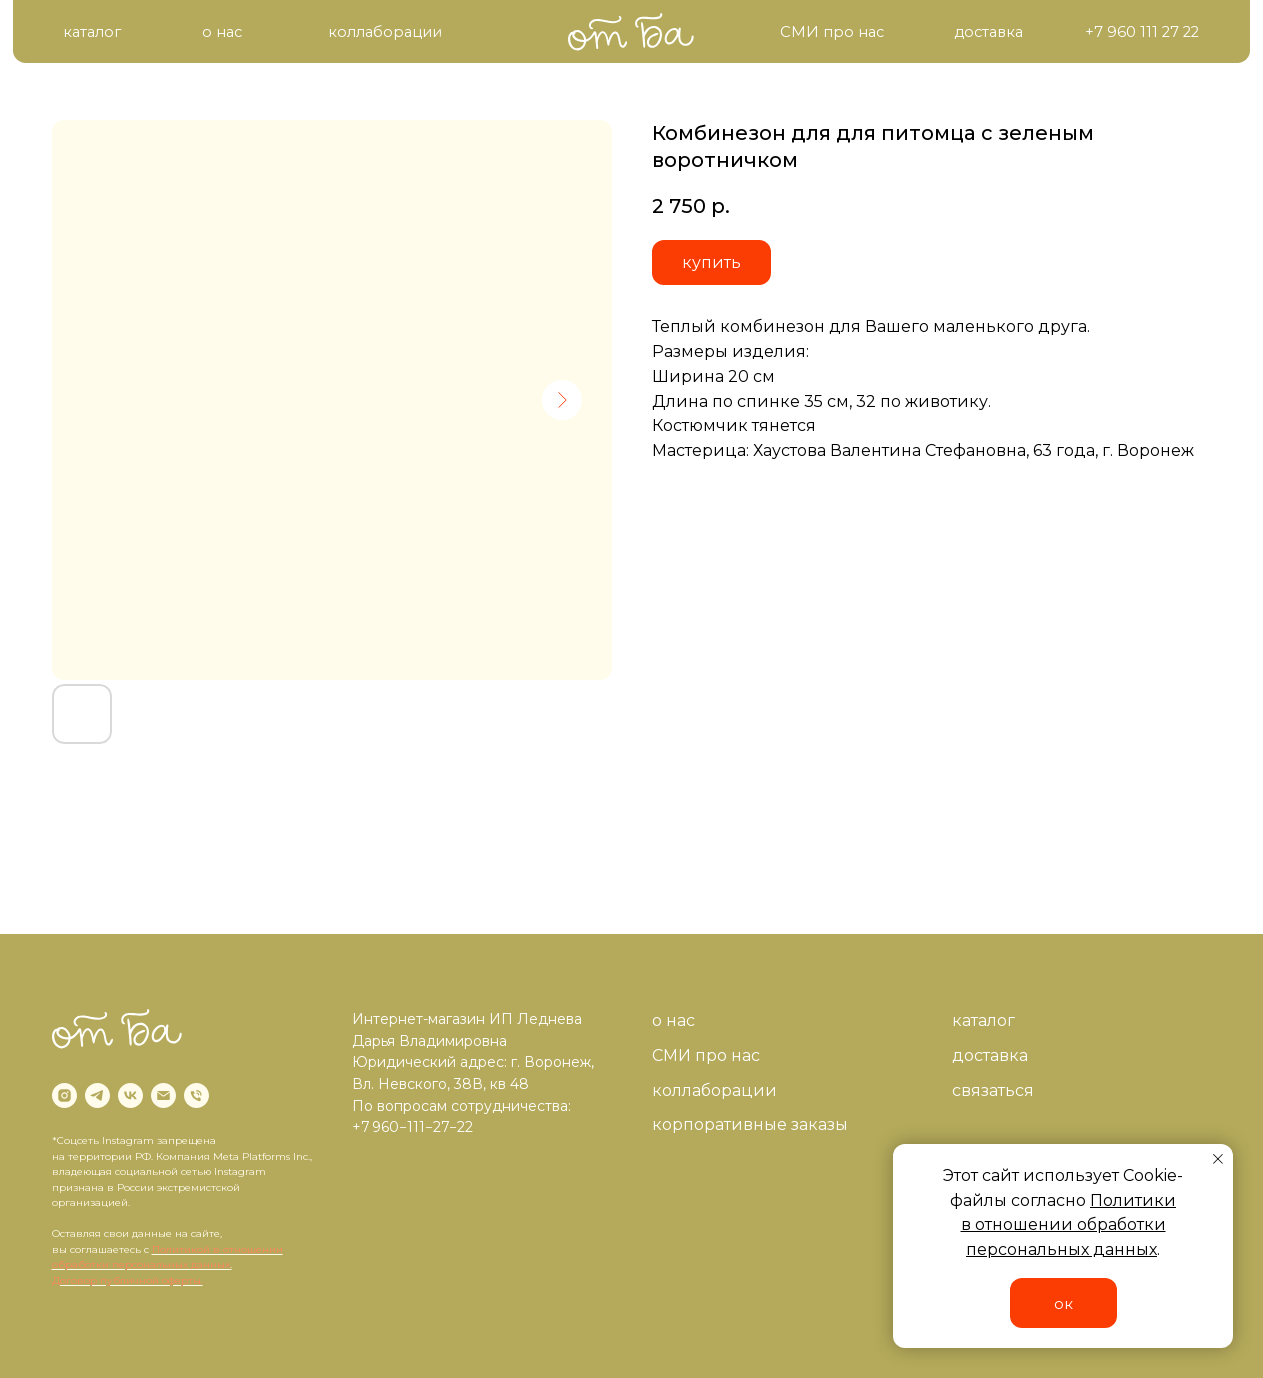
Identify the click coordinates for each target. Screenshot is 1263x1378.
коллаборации (714, 1090)
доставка (990, 1055)
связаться (993, 1090)
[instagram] (64, 1095)
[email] (163, 1095)
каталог (983, 1020)
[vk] (130, 1095)
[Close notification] (1218, 1159)
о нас (673, 1020)
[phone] (196, 1095)
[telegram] (97, 1095)
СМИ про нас (706, 1055)
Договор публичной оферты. (127, 1280)
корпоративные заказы (750, 1124)
